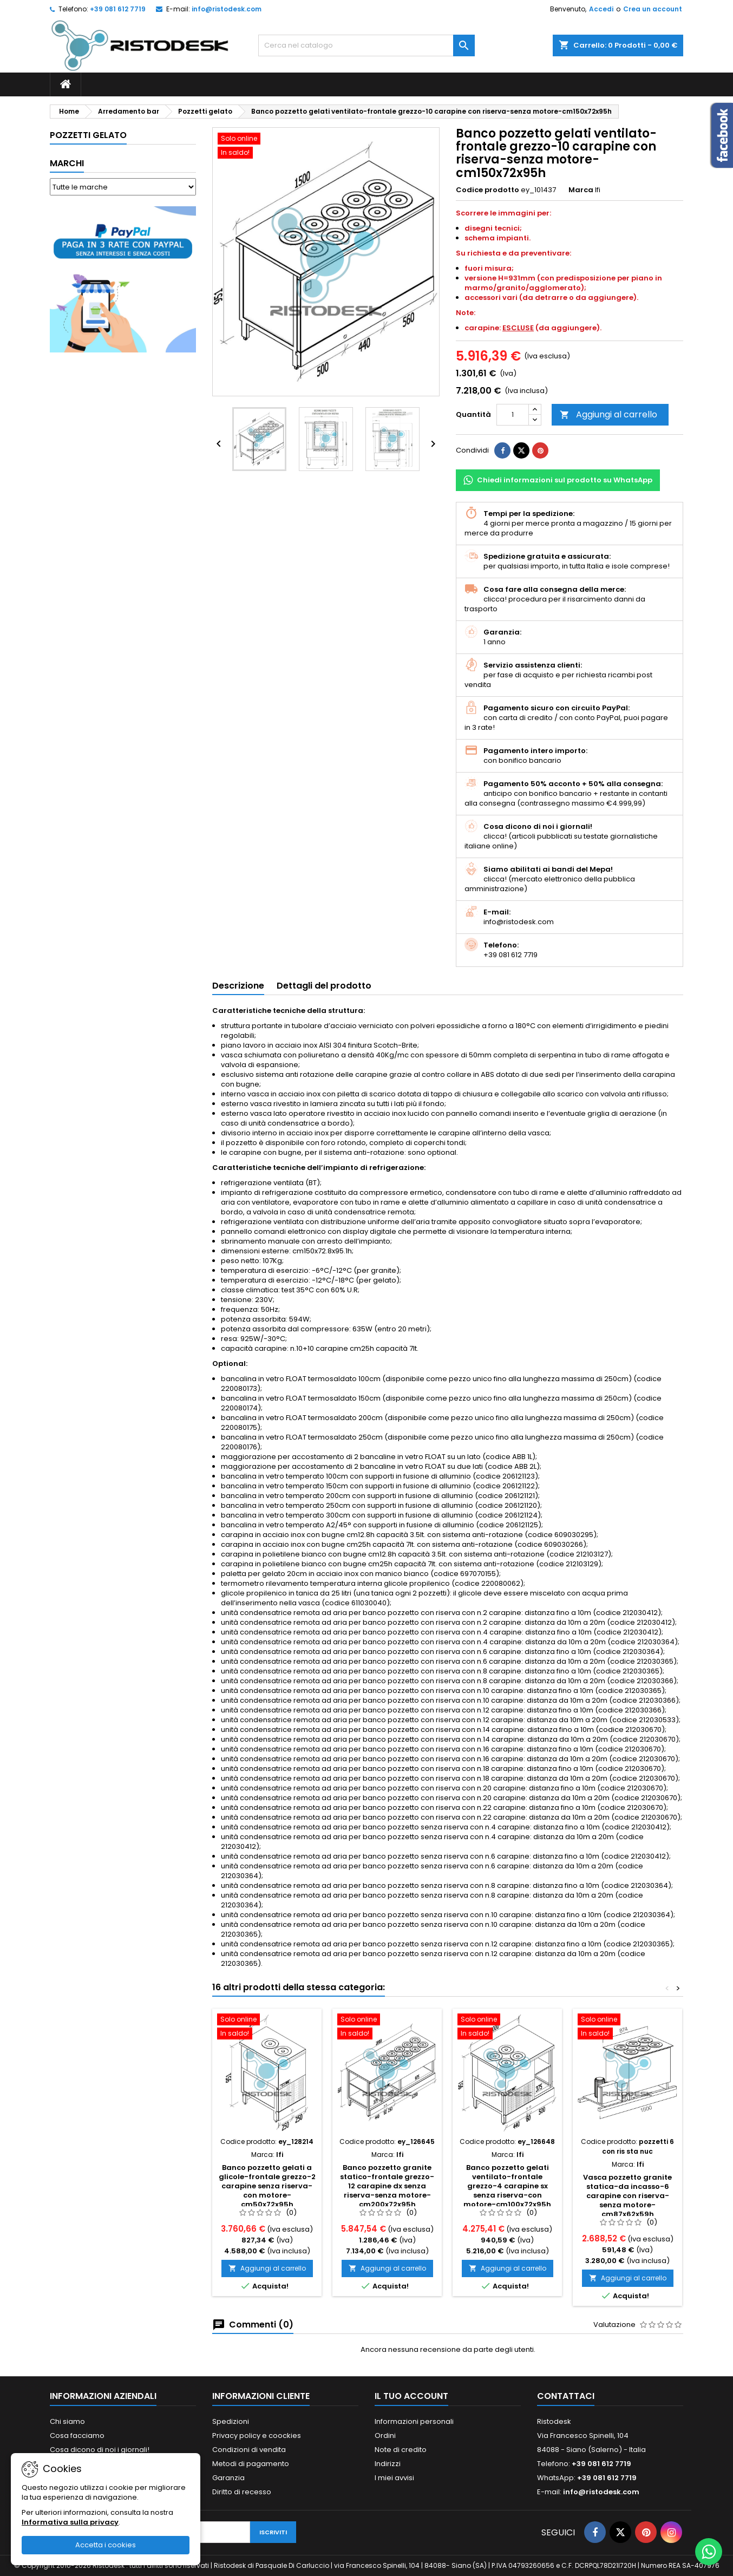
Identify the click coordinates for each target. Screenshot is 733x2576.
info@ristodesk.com (226, 9)
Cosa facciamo (77, 2435)
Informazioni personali (414, 2421)
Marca (580, 190)
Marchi (67, 163)
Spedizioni (230, 2421)
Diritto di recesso (241, 2492)
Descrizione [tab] (238, 985)
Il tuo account (411, 2396)
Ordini (385, 2435)
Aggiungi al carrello (608, 414)
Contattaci (565, 2396)
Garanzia (228, 2478)
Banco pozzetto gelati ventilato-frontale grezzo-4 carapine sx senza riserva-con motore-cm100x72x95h (507, 2185)
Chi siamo (67, 2421)
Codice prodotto (487, 190)
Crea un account (652, 9)
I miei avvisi (394, 2478)
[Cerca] (366, 45)
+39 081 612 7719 (118, 9)
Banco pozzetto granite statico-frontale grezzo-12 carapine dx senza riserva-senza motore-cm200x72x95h (387, 2185)
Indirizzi (388, 2464)
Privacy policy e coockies (256, 2435)
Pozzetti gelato (88, 135)
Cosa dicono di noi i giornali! (99, 2449)
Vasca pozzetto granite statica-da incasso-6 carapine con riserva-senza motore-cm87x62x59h (627, 2195)
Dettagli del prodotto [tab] (324, 985)
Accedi (601, 9)
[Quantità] (512, 415)
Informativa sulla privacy (70, 2522)
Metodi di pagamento (250, 2464)
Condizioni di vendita (249, 2449)
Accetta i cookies (105, 2545)
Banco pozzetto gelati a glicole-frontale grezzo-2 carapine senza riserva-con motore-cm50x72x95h (267, 2185)
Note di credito (401, 2449)
